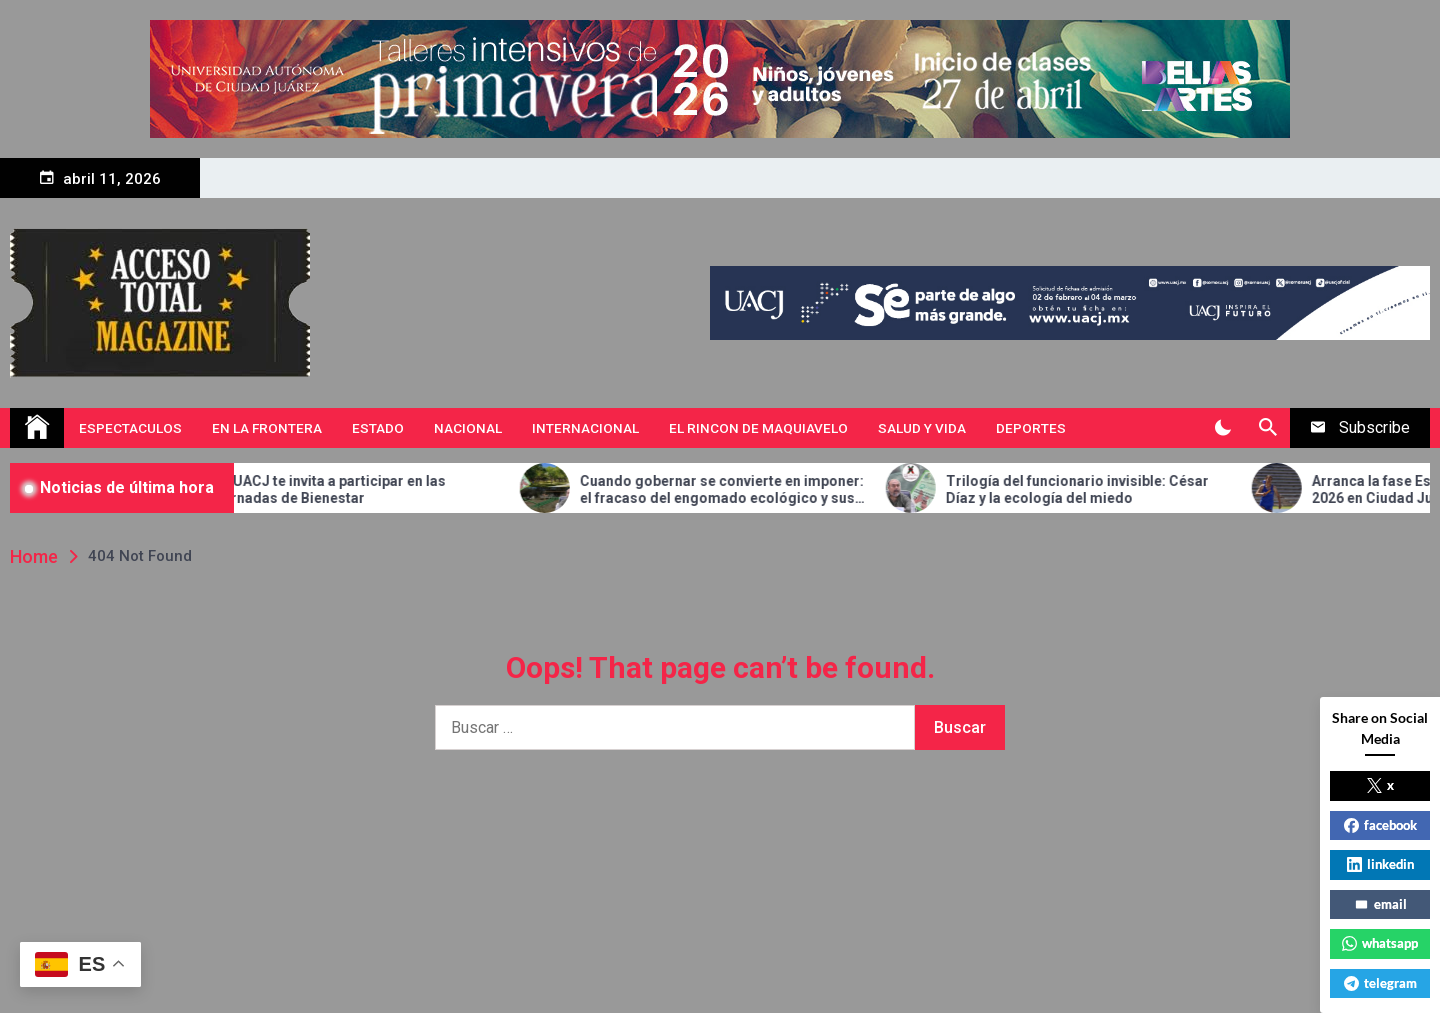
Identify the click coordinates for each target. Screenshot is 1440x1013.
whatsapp (1380, 943)
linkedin (1380, 864)
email (1380, 904)
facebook (1380, 825)
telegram (1380, 983)
